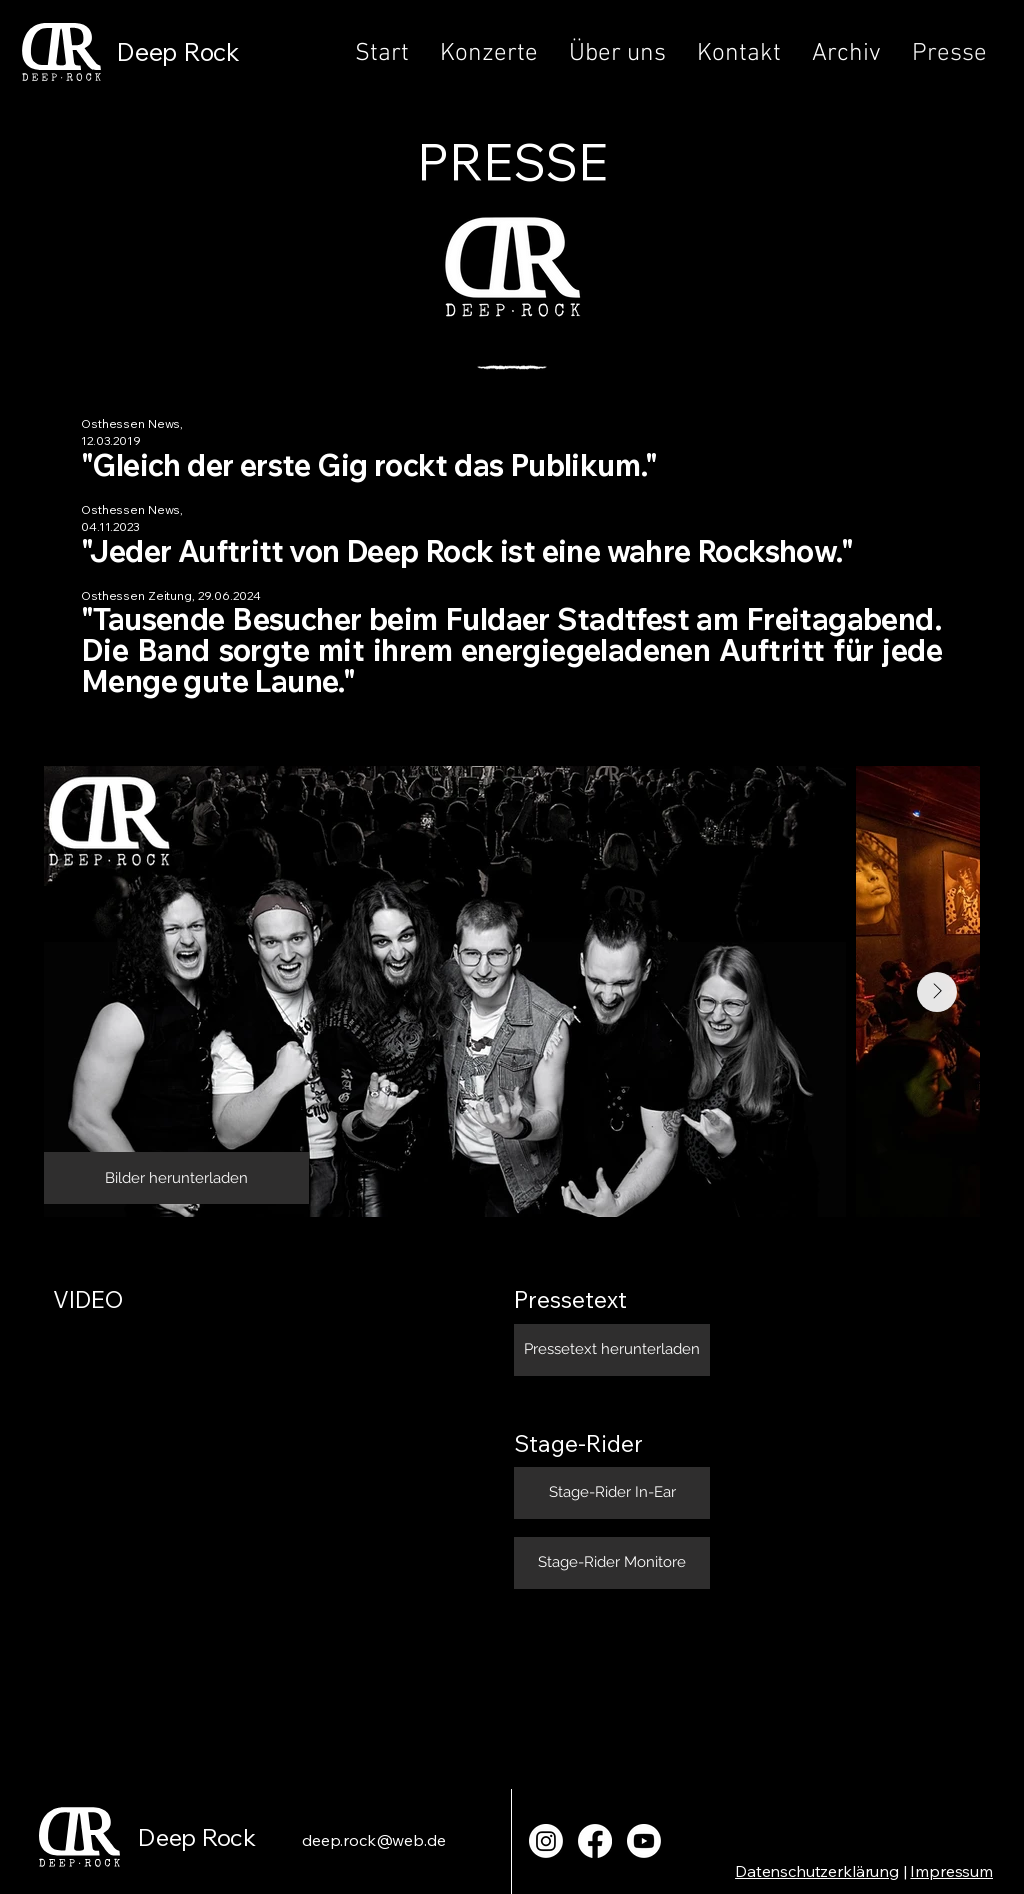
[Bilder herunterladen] (176, 1178)
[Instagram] (546, 1841)
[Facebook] (595, 1841)
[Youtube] (644, 1841)
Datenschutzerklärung (817, 1871)
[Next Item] (937, 992)
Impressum (951, 1871)
